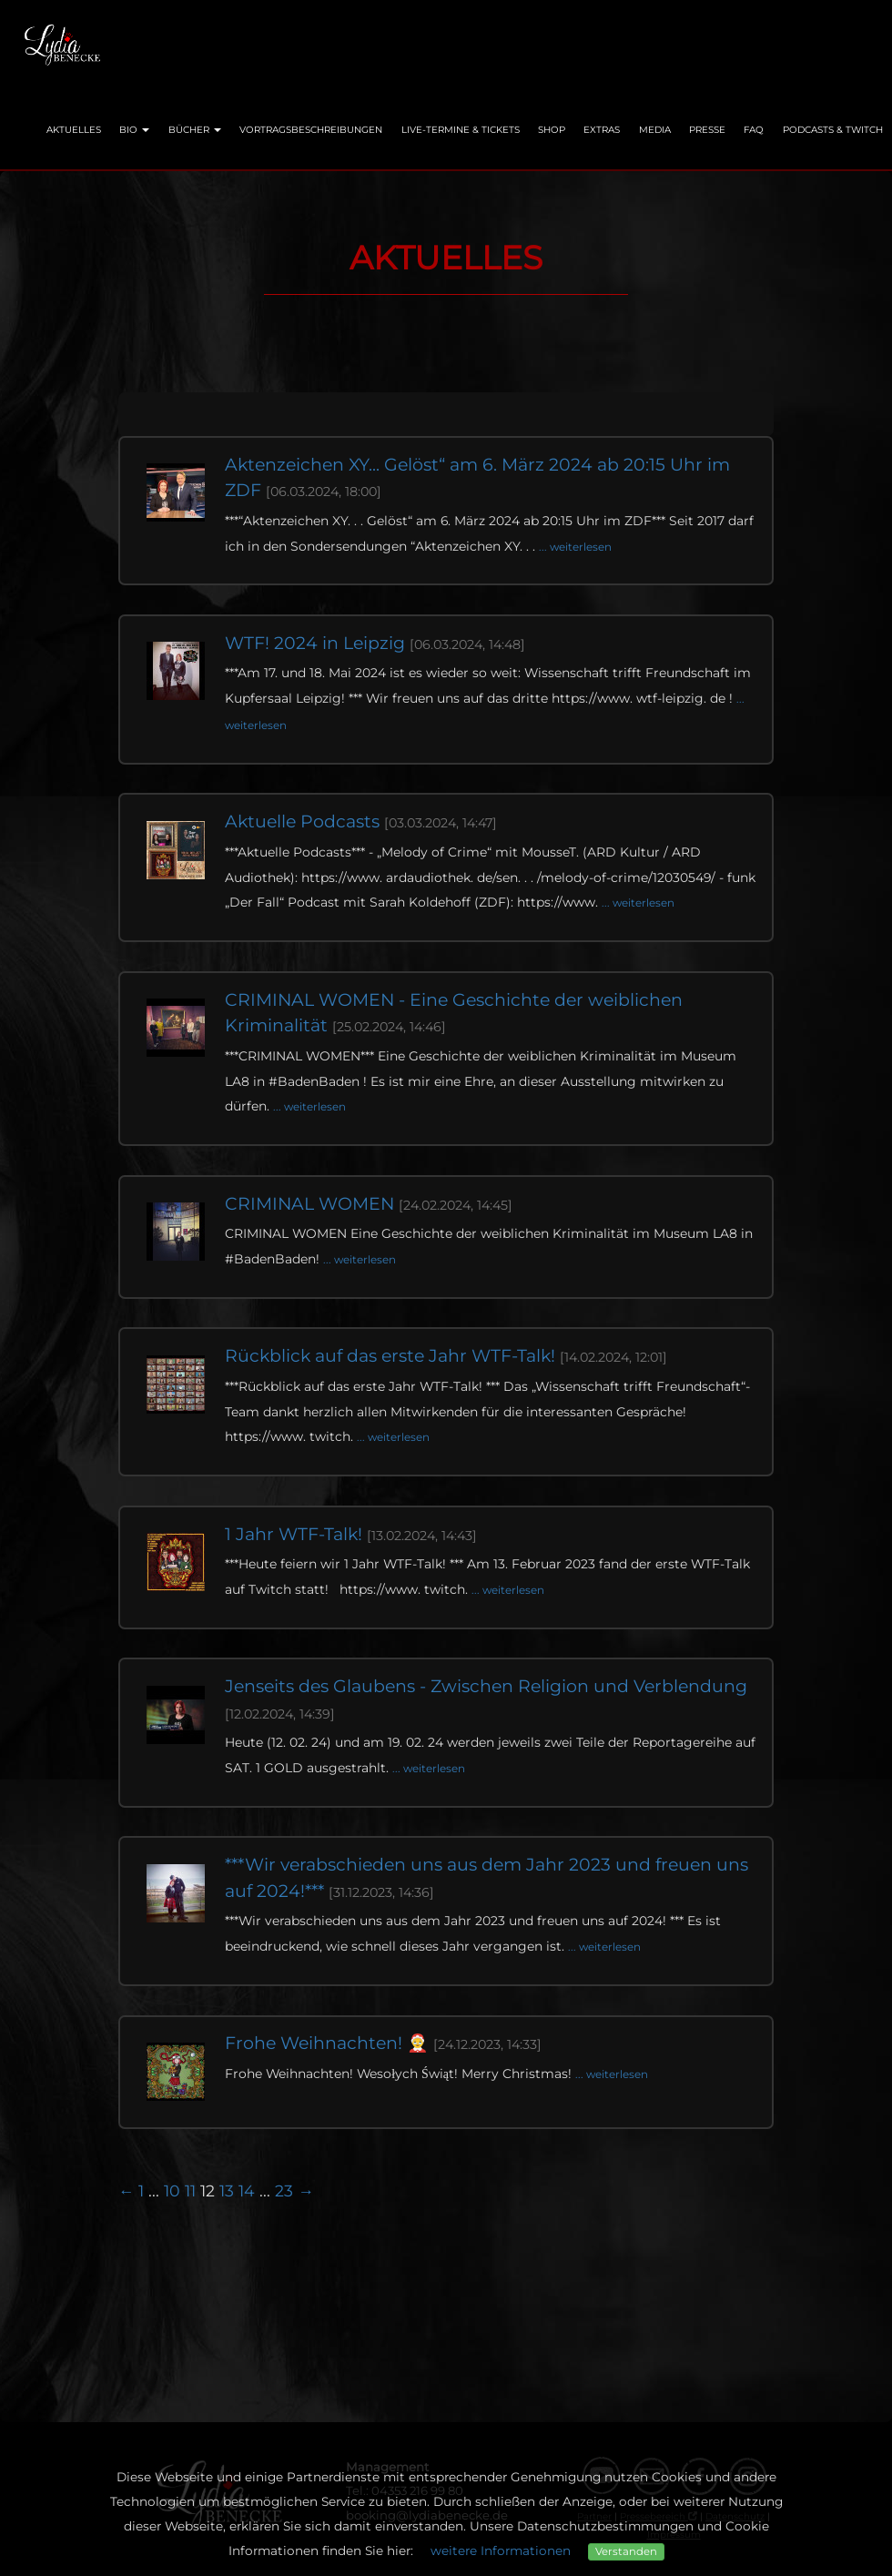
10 (172, 2190)
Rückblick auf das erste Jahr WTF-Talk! (446, 1355)
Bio (134, 130)
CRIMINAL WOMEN (368, 1203)
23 (284, 2190)
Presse (707, 130)
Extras (601, 130)
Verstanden (626, 2551)
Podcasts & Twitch (833, 130)
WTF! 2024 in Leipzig (375, 643)
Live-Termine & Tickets (460, 130)
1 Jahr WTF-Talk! (351, 1534)
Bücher (194, 130)
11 (190, 2190)
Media (655, 130)
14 (246, 2190)
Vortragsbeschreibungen (310, 130)
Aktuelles (73, 130)
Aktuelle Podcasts (361, 821)
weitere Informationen (501, 2550)
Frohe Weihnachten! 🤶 (383, 2043)
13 (226, 2190)
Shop (551, 130)
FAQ (754, 130)
